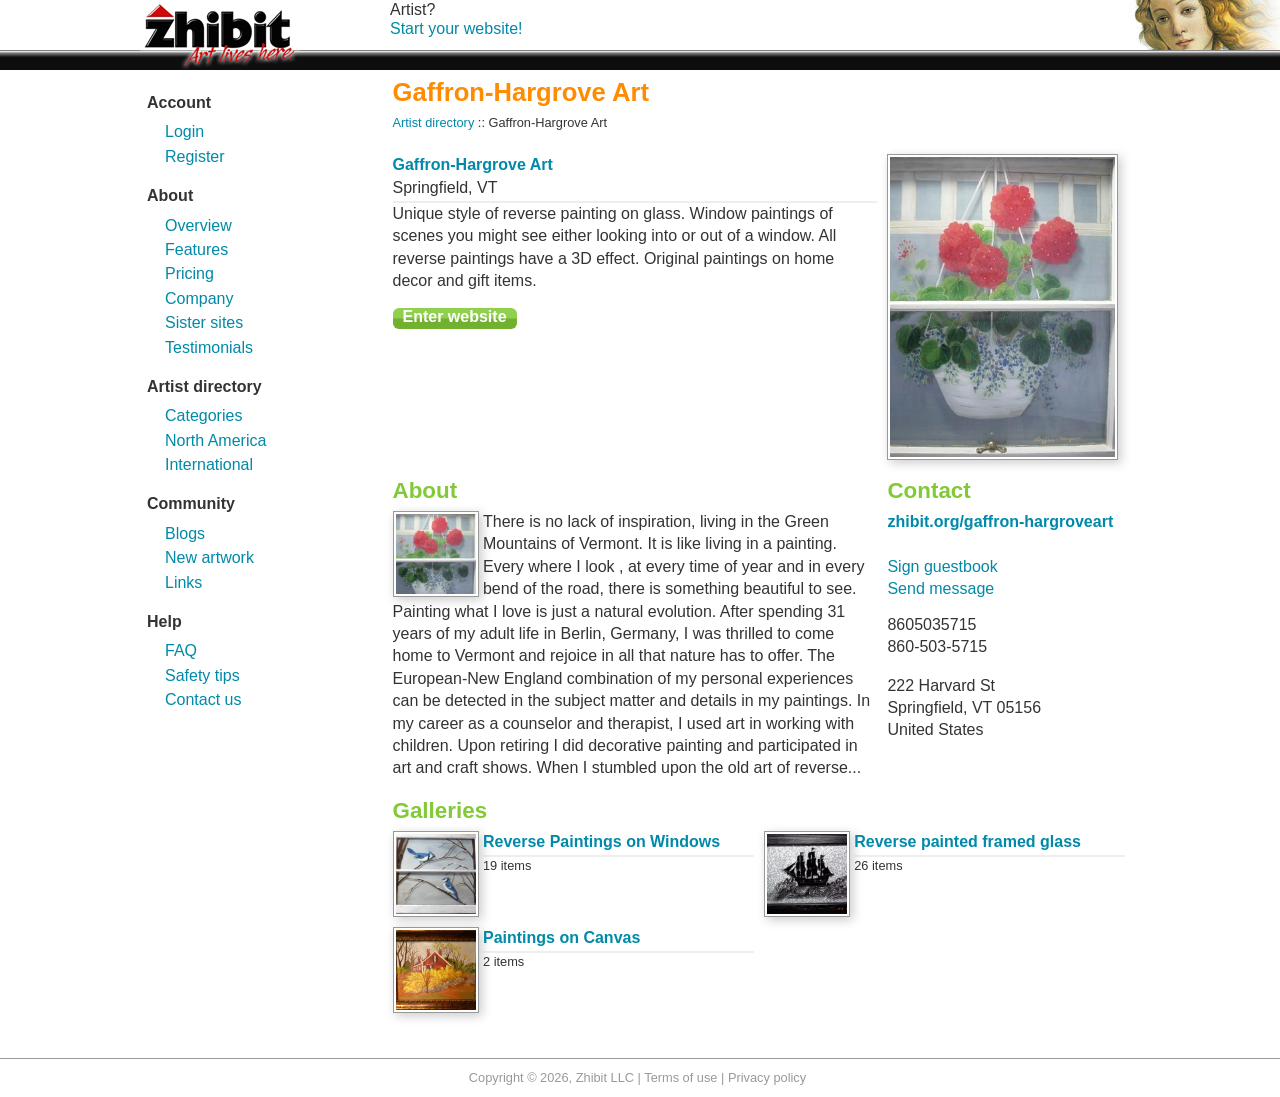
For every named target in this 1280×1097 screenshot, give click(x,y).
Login (184, 131)
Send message (940, 588)
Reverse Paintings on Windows (601, 841)
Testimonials (209, 347)
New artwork (209, 557)
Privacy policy (767, 1077)
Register (195, 156)
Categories (203, 415)
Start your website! (456, 28)
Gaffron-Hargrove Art (473, 164)
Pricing (189, 273)
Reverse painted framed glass (967, 841)
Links (183, 582)
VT (487, 187)
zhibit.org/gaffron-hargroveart (1000, 521)
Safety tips (202, 675)
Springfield (431, 187)
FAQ (181, 650)
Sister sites (204, 322)
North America (215, 440)
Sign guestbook (942, 566)
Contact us (203, 699)
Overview (198, 225)
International (209, 464)
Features (196, 249)
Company (199, 298)
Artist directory (434, 122)
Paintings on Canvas (561, 937)
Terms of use (680, 1077)
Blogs (185, 533)
